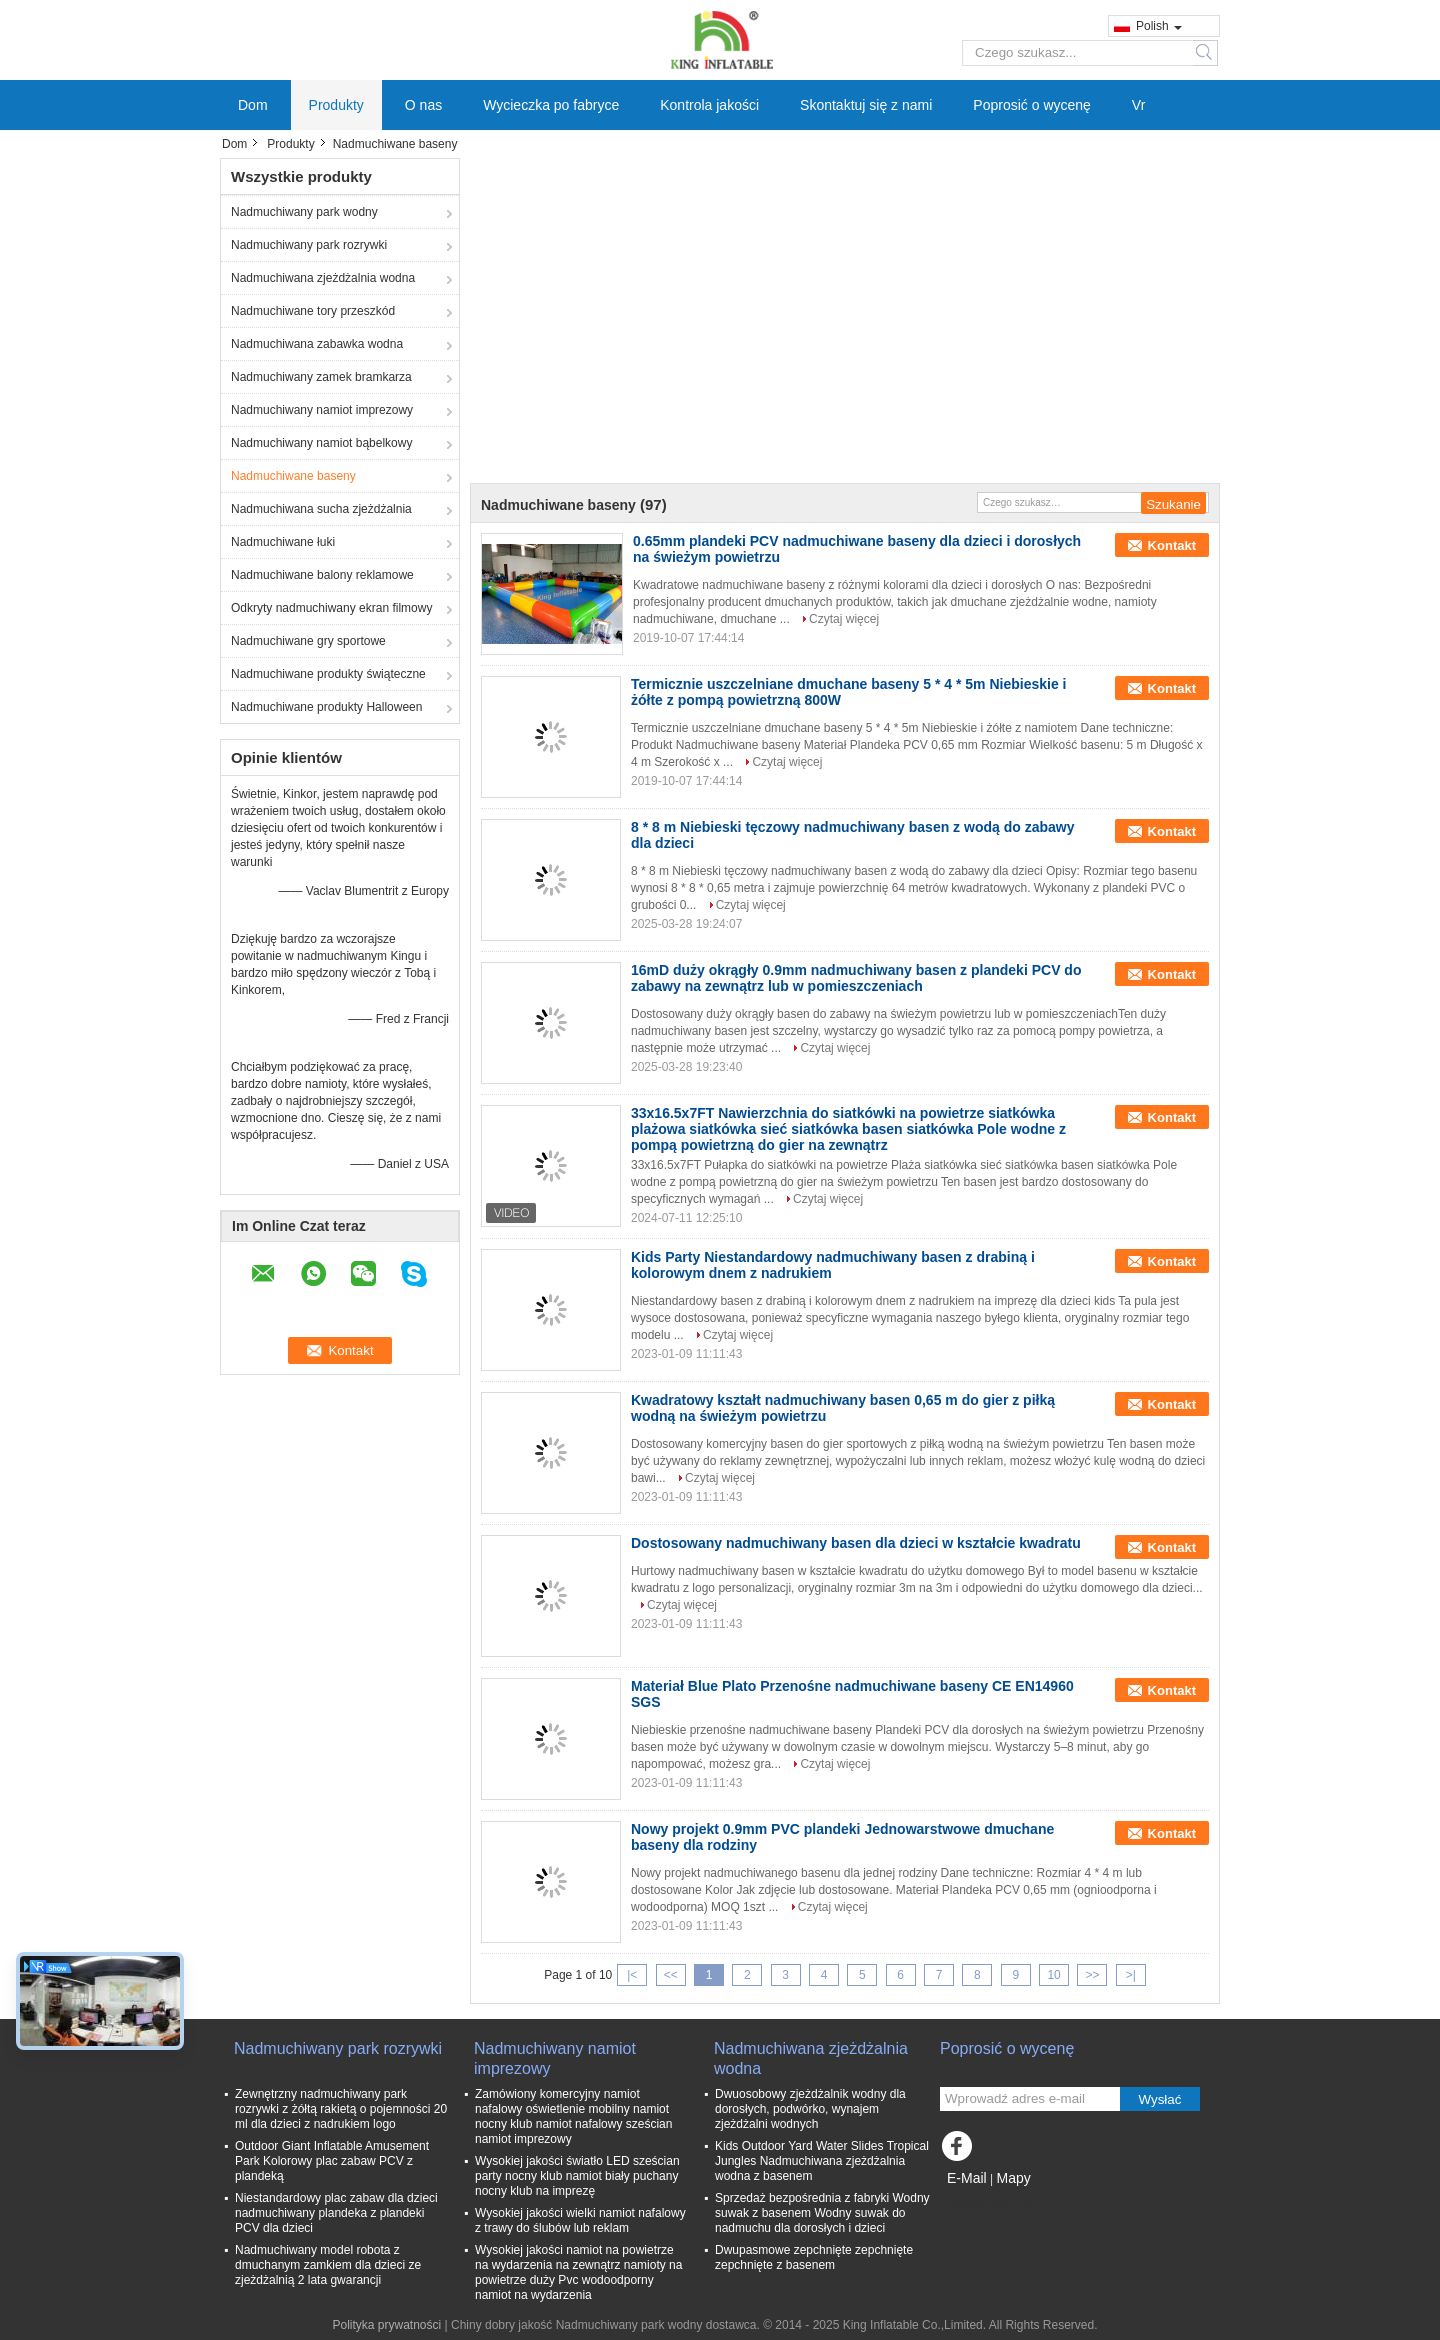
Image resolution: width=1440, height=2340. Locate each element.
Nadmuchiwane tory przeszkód (313, 311)
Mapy (1013, 2178)
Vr (1138, 105)
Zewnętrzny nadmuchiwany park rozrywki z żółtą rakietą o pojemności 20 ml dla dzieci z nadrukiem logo (341, 2109)
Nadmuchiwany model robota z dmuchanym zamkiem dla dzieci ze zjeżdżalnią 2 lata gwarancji (328, 2265)
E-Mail (967, 2178)
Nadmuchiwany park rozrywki (309, 245)
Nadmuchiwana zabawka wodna (317, 344)
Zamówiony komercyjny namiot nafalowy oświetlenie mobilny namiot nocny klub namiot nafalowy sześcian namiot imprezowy (573, 2116)
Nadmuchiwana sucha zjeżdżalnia (321, 509)
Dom (253, 105)
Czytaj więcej (844, 619)
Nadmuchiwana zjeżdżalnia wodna (323, 278)
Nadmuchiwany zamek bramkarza (321, 377)
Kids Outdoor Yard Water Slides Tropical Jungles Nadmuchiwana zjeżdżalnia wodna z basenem (822, 2161)
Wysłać (1160, 2099)
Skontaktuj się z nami (866, 105)
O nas (423, 105)
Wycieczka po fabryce (551, 105)
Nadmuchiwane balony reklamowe (322, 575)
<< (671, 1975)
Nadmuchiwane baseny (293, 476)
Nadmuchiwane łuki (283, 542)
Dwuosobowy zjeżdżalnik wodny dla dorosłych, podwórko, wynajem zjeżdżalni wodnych (810, 2109)
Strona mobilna (986, 2203)
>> (1092, 1975)
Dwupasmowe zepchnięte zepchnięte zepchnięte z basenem (814, 2257)
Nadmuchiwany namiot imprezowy (322, 410)
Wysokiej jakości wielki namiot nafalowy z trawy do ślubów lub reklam (580, 2220)
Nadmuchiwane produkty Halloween (326, 707)
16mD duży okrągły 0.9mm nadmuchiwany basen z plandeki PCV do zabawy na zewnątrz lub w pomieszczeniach (856, 978)
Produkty (336, 105)
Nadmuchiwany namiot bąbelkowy (321, 443)
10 (1053, 1975)
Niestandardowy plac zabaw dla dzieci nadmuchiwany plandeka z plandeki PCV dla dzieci (336, 2213)
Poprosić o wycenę (1032, 105)
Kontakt (1172, 545)
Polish (1159, 26)
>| (1131, 1975)
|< (632, 1975)
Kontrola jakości (709, 105)
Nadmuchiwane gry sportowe (308, 641)
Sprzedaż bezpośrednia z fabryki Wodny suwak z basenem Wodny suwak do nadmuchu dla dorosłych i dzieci (822, 2213)
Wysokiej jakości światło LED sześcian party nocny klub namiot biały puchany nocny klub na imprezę (577, 2176)
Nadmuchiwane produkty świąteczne (328, 674)
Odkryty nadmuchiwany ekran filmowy (331, 608)
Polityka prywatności (386, 2325)
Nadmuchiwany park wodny (304, 212)
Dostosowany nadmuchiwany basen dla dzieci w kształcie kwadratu (856, 1543)
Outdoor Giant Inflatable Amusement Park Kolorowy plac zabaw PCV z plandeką (332, 2161)
